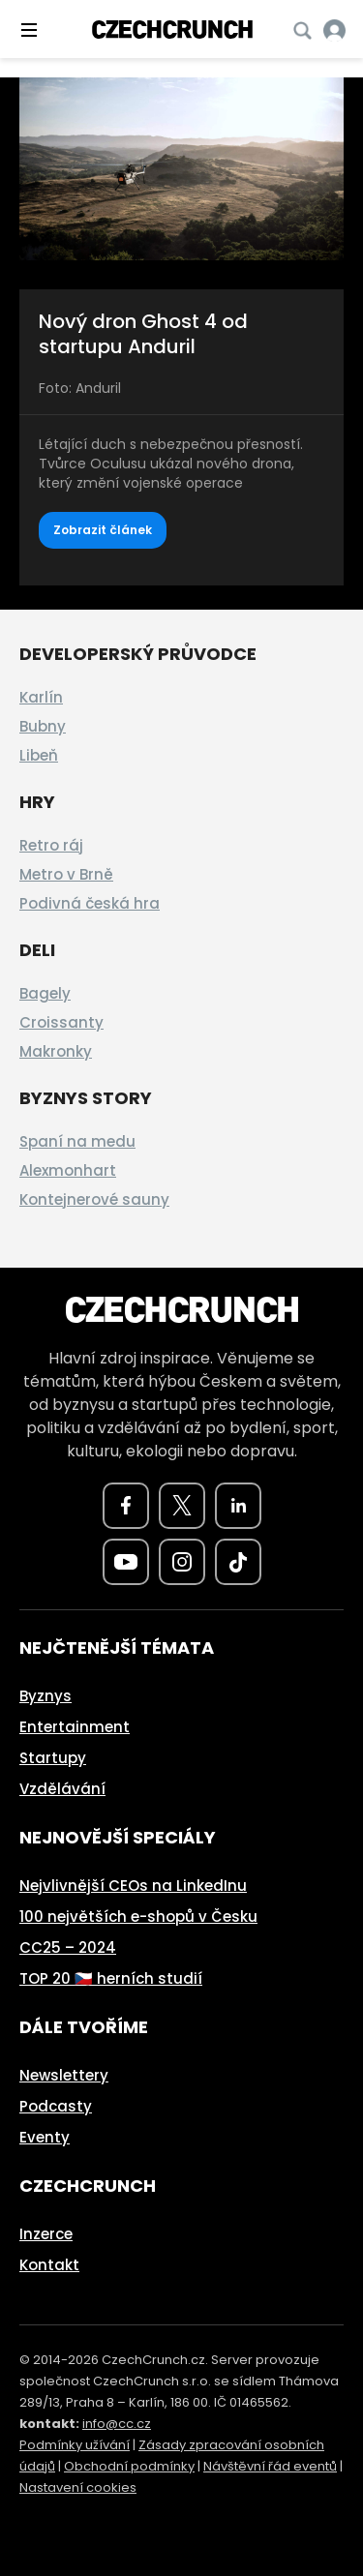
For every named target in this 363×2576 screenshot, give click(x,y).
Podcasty (55, 2106)
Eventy (44, 2137)
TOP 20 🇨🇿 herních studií (110, 1978)
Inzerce (46, 2234)
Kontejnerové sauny (94, 1199)
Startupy (52, 1758)
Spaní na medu (77, 1141)
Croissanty (61, 1022)
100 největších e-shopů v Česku (138, 1916)
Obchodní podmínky (129, 2466)
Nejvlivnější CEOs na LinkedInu (133, 1885)
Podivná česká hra (89, 903)
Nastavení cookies (77, 2487)
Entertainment (74, 1727)
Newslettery (63, 2075)
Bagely (45, 993)
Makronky (55, 1051)
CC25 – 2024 (67, 1947)
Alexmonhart (67, 1170)
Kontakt (49, 2265)
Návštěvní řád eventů (270, 2466)
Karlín (41, 697)
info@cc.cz (116, 2423)
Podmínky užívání (74, 2445)
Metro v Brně (66, 874)
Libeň (38, 755)
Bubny (42, 726)
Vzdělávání (62, 1789)
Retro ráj (51, 845)
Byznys (45, 1696)
